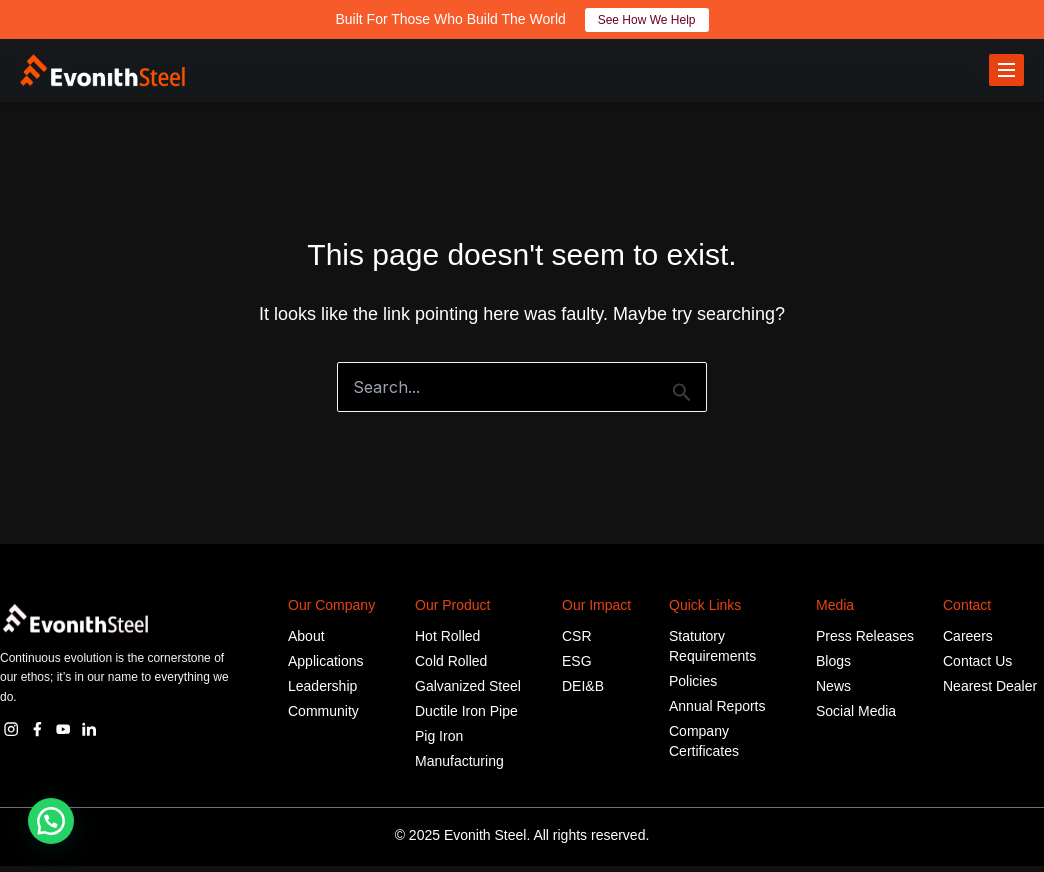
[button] (51, 821)
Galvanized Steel (468, 692)
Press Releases (865, 642)
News (833, 692)
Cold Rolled (451, 667)
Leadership (322, 692)
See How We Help (647, 20)
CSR (577, 642)
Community (323, 717)
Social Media (856, 717)
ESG (577, 667)
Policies (693, 687)
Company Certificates (704, 747)
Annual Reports (717, 712)
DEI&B (583, 692)
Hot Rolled (447, 642)
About (306, 642)
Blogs (833, 667)
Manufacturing (459, 767)
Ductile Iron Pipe (466, 717)
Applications (326, 667)
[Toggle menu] (1006, 73)
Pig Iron (439, 742)
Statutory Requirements (712, 652)
